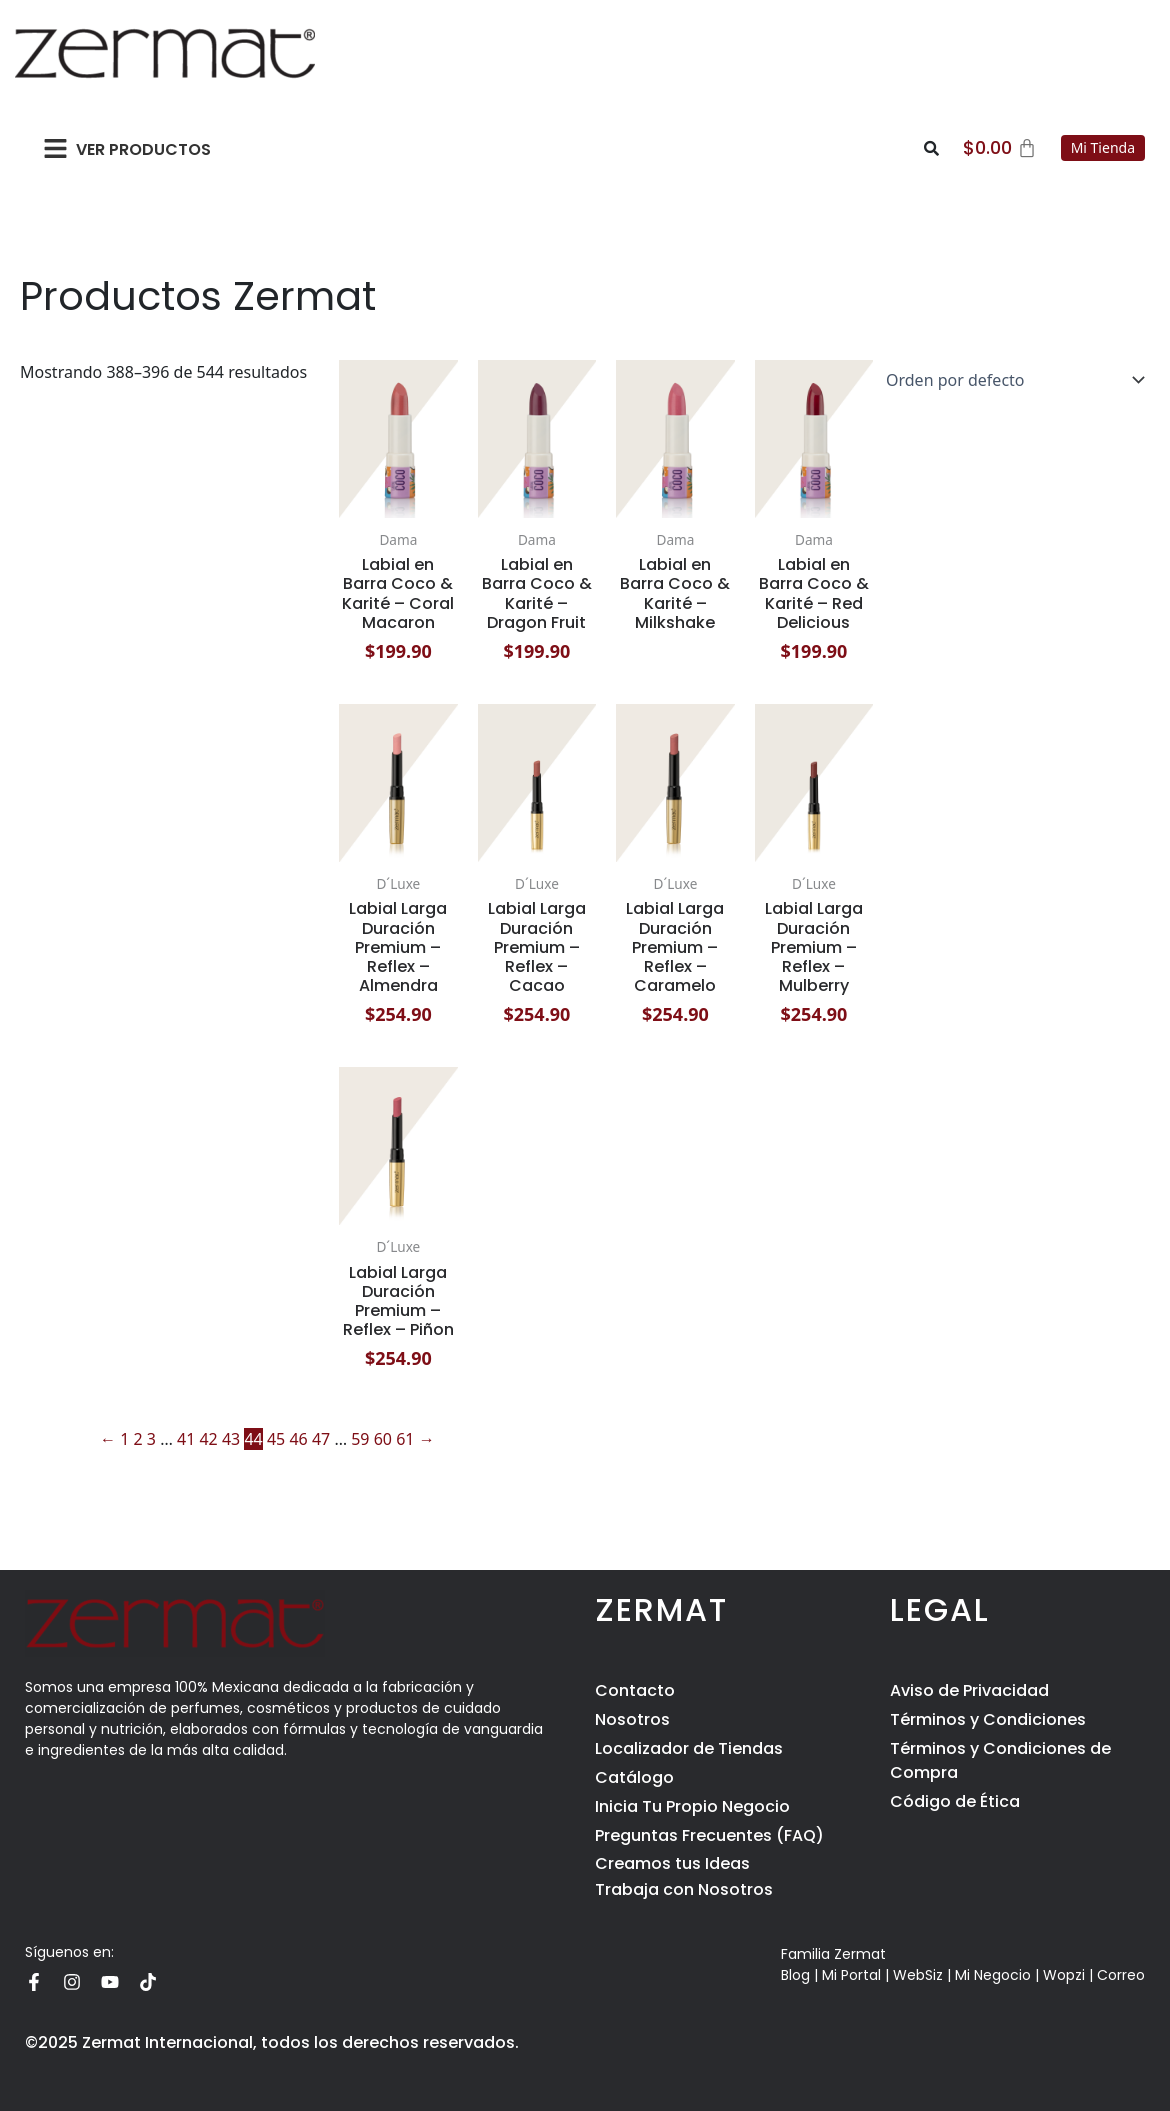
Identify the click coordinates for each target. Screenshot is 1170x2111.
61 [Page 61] (405, 1439)
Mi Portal (851, 1975)
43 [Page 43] (231, 1439)
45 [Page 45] (276, 1439)
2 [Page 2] (138, 1439)
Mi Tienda (1103, 147)
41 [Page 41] (186, 1439)
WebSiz (918, 1975)
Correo (1121, 1975)
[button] (55, 148)
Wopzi (1064, 1975)
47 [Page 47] (321, 1439)
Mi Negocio (993, 1975)
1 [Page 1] (124, 1439)
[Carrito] (1000, 148)
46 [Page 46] (298, 1439)
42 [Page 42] (208, 1439)
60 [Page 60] (383, 1439)
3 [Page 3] (151, 1439)
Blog (795, 1975)
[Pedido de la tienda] (1011, 380)
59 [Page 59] (360, 1439)
